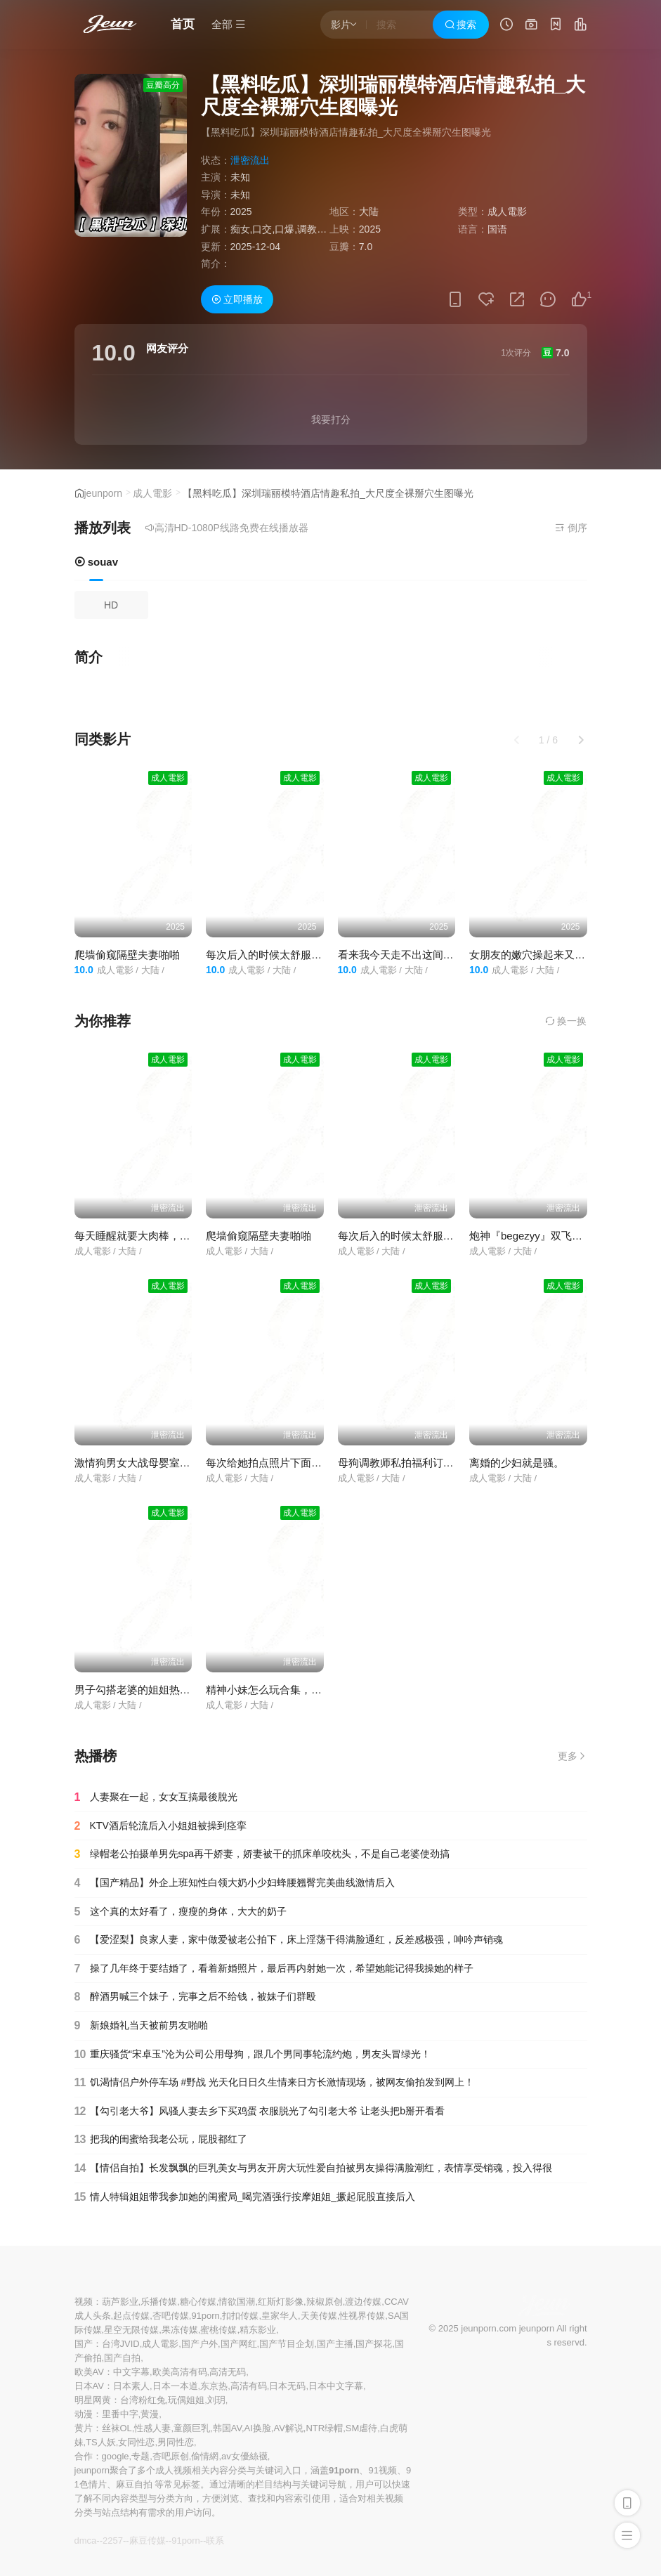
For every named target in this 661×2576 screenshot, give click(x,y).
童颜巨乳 (192, 2428)
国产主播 (335, 2343)
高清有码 (248, 2386)
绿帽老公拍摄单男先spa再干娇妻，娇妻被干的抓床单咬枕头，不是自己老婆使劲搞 (262, 1854)
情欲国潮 (236, 2301)
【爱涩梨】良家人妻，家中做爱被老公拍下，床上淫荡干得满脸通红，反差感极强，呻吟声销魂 (288, 1940)
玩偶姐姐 (186, 2400)
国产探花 (373, 2343)
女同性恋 (136, 2442)
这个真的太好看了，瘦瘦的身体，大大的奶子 (180, 1912)
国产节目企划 (286, 2343)
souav (96, 562)
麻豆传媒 (147, 2540)
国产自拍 (122, 2358)
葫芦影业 (120, 2301)
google (115, 2456)
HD (111, 605)
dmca (85, 2540)
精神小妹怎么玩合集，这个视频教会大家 (300, 1690)
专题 (140, 2456)
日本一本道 (175, 2386)
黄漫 (149, 2414)
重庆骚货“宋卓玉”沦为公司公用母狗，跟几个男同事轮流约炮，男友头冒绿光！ (252, 2055)
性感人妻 (152, 2428)
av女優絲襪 (244, 2456)
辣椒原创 (324, 2301)
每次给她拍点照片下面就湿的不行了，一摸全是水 (322, 1463)
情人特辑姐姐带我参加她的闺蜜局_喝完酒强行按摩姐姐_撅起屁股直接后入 (245, 2197)
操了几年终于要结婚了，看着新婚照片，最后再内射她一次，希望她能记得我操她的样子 (273, 1969)
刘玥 (216, 2400)
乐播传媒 (158, 2301)
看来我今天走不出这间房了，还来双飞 (427, 955)
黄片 (83, 2428)
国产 (83, 2343)
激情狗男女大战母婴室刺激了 (142, 1463)
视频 (83, 2301)
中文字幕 (131, 2372)
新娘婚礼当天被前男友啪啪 (141, 2026)
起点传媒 (131, 2315)
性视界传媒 (362, 2315)
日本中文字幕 (335, 2386)
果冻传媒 (180, 2329)
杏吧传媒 (170, 2315)
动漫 (83, 2414)
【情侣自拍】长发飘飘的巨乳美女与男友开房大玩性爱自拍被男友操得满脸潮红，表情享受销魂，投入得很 (313, 2168)
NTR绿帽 (324, 2428)
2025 (241, 211)
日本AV (89, 2386)
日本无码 (287, 2386)
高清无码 (227, 2372)
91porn (205, 2315)
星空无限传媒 (131, 2329)
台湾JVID (121, 2343)
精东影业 (258, 2329)
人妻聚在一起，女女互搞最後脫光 (155, 1797)
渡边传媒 (363, 2301)
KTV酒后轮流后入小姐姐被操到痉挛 (160, 1826)
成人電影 (152, 493)
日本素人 (131, 2386)
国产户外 (199, 2343)
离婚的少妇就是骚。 (516, 1463)
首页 (183, 24)
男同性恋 (175, 2442)
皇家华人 (279, 2315)
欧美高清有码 (179, 2372)
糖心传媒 (198, 2301)
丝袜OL (117, 2428)
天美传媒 (319, 2315)
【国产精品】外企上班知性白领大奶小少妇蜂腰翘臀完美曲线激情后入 (234, 1883)
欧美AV (89, 2372)
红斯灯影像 (280, 2301)
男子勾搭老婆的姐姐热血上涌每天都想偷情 (174, 1690)
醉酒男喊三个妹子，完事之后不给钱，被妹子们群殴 (195, 1997)
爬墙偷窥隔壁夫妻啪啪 (127, 955)
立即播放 (237, 299)
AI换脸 (257, 2428)
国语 (497, 229)
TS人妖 (101, 2442)
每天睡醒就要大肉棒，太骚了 (142, 1236)
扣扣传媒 (240, 2315)
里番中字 (120, 2414)
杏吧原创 (170, 2456)
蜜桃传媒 (218, 2329)
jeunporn (103, 493)
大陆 (369, 211)
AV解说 (288, 2428)
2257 (113, 2540)
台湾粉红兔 (143, 2400)
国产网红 (239, 2343)
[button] (581, 740)
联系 (215, 2540)
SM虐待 (362, 2428)
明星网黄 (92, 2400)
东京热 (214, 2386)
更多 (572, 1756)
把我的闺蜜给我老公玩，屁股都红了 (160, 2140)
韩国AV (227, 2428)
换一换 (566, 1021)
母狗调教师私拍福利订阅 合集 (408, 1463)
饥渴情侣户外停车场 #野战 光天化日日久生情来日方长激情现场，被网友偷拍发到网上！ (274, 2083)
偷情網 (204, 2456)
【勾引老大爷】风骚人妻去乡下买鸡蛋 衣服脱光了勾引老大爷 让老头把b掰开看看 (259, 2112)
